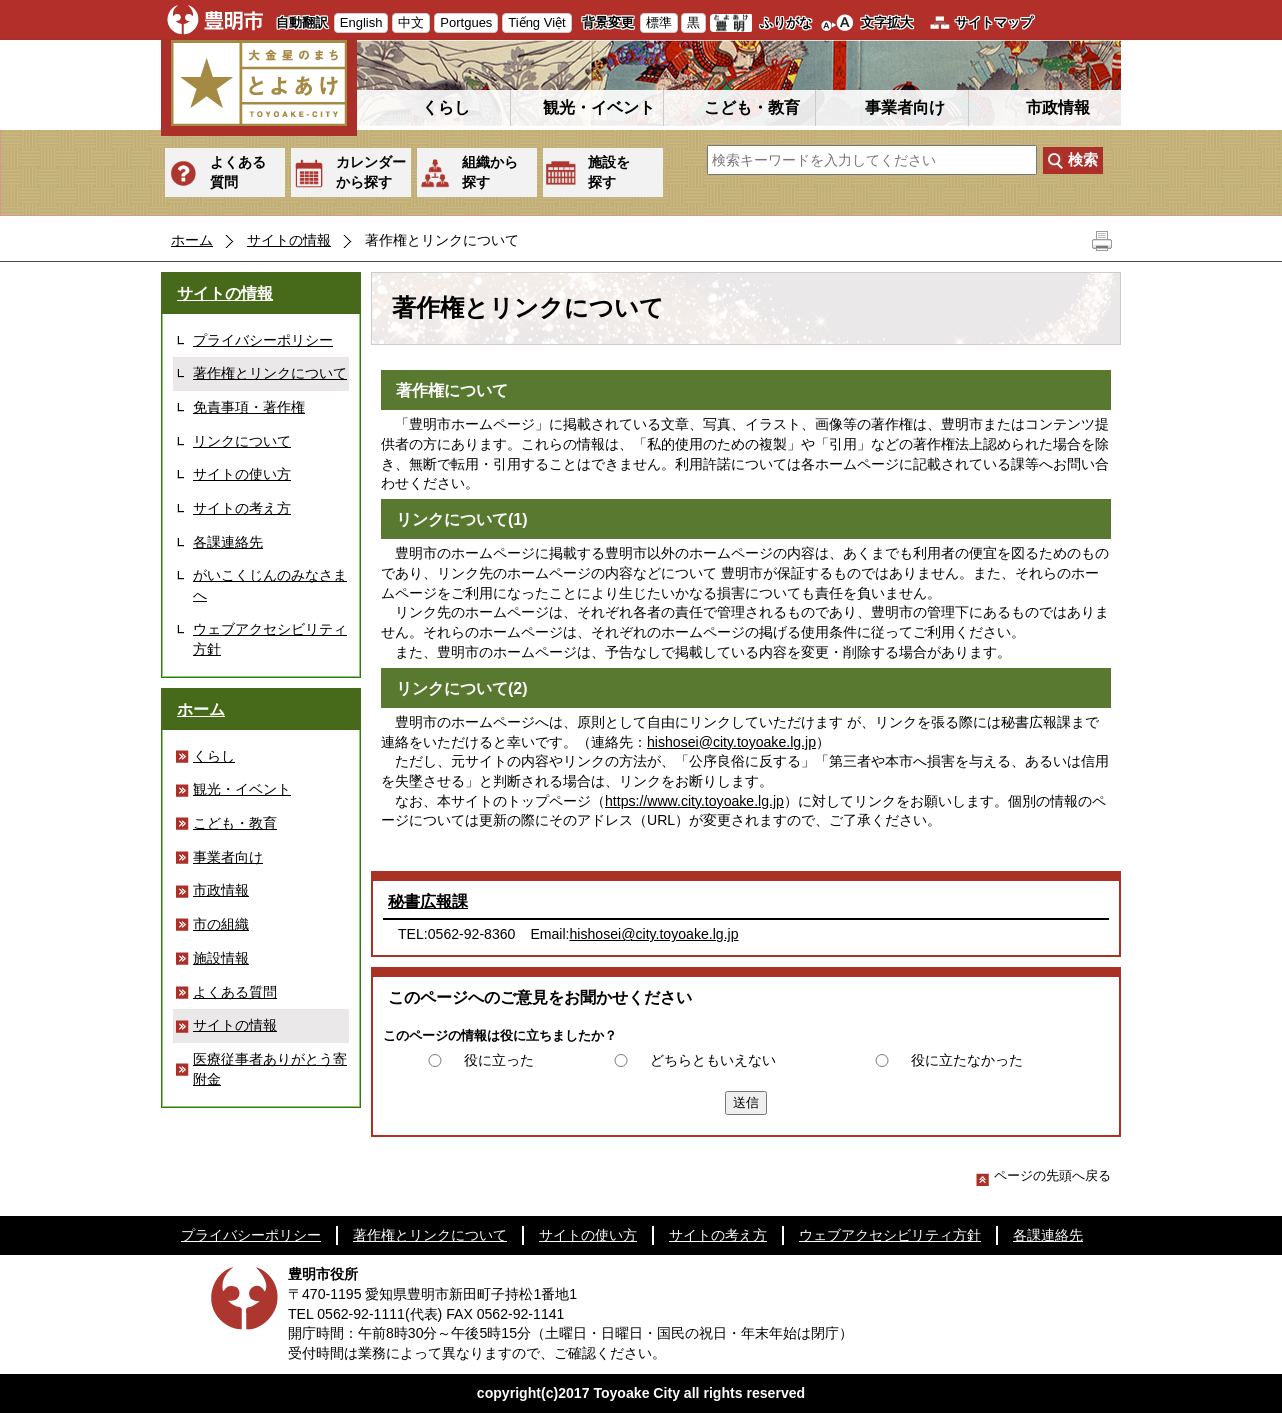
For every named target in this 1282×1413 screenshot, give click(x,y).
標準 (659, 22)
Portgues (466, 22)
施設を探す (609, 172)
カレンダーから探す (371, 172)
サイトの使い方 (242, 474)
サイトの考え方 (242, 508)
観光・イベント (599, 107)
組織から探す (490, 172)
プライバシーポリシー (263, 340)
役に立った (499, 1060)
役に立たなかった (967, 1060)
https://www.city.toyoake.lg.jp (694, 801)
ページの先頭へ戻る (1043, 1175)
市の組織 (221, 924)
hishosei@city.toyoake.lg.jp (731, 742)
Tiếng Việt (536, 22)
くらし (446, 107)
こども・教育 (752, 107)
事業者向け (905, 107)
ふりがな (786, 22)
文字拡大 (887, 22)
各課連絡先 (228, 542)
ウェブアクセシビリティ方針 (270, 639)
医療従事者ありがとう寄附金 (270, 1069)
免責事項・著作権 (249, 407)
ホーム (192, 240)
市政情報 (1058, 107)
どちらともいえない (713, 1060)
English (361, 22)
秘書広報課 (428, 901)
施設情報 (221, 958)
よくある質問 (238, 172)
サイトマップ (994, 22)
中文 (411, 22)
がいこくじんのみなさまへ (270, 585)
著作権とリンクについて (270, 373)
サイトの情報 (289, 240)
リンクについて (242, 441)
